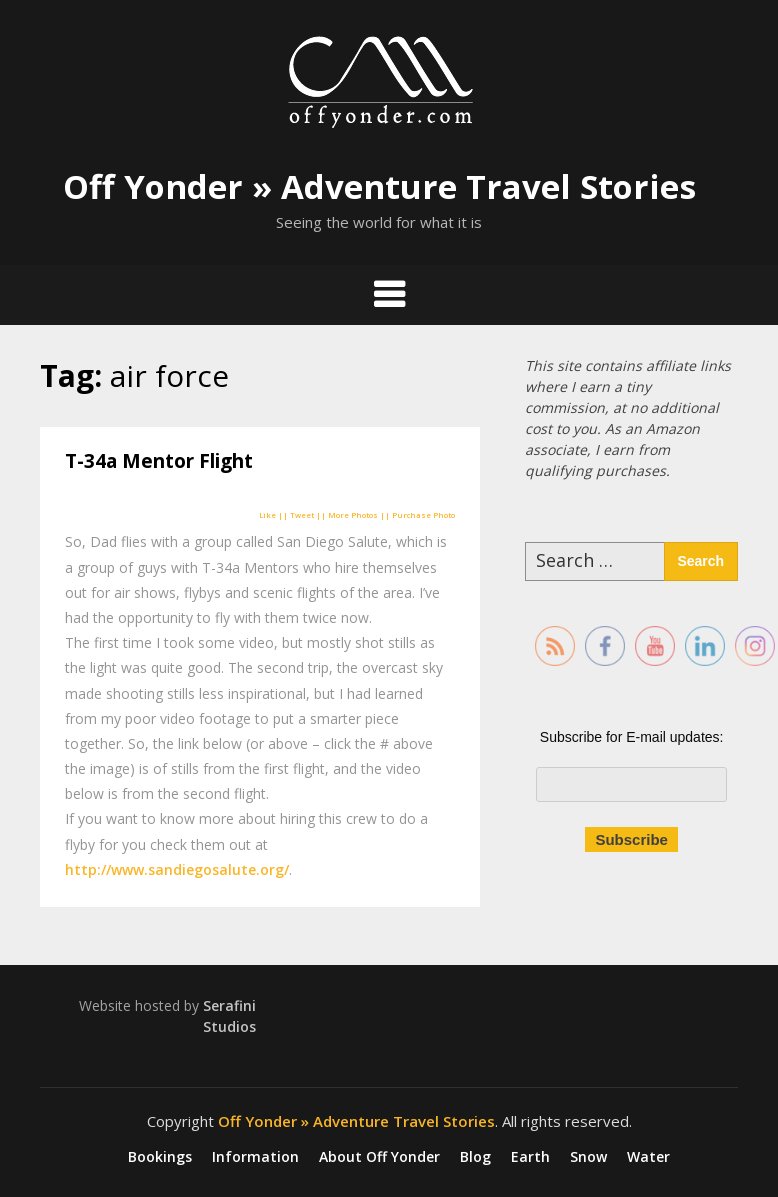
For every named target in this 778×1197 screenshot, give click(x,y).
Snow (588, 1157)
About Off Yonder (379, 1157)
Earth (530, 1157)
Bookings (160, 1157)
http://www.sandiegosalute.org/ (177, 869)
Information (255, 1157)
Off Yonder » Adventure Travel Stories (379, 186)
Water (648, 1157)
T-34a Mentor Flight (159, 461)
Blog (475, 1157)
